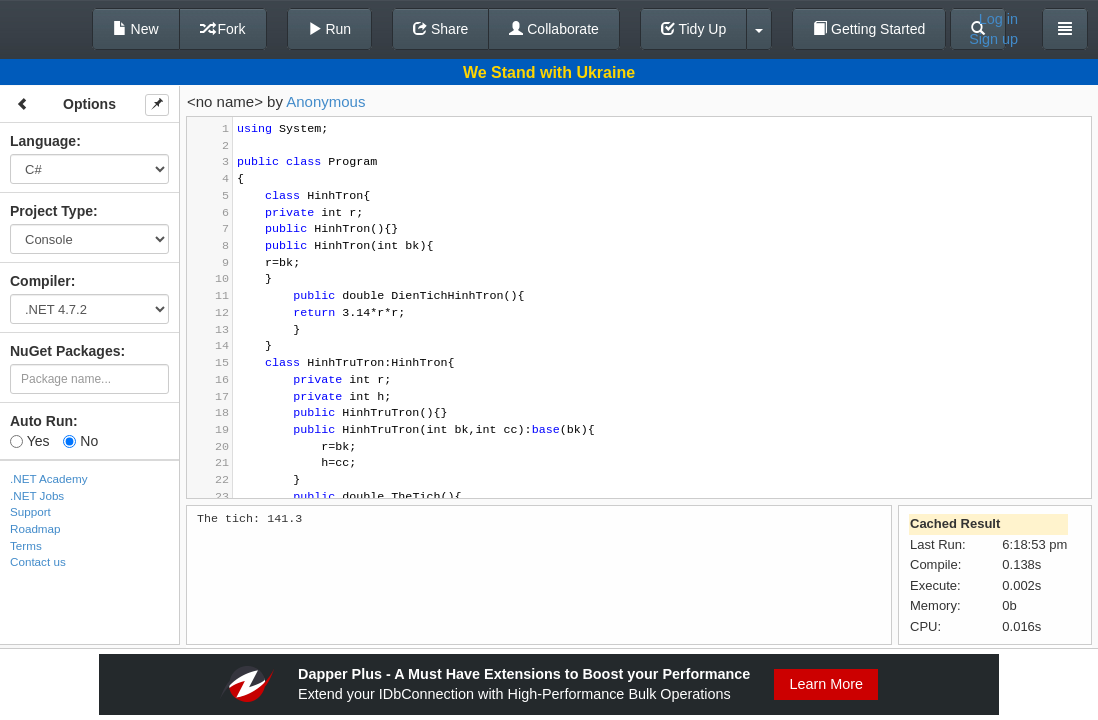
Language (43, 141)
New (136, 29)
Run (330, 29)
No (80, 441)
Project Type (51, 211)
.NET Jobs (37, 495)
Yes (29, 441)
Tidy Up (693, 29)
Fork (223, 29)
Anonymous (325, 101)
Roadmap (35, 528)
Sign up (993, 39)
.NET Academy (49, 478)
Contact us (38, 561)
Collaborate (554, 29)
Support (30, 511)
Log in (998, 19)
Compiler (40, 281)
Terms (26, 545)
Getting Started (869, 29)
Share (440, 29)
